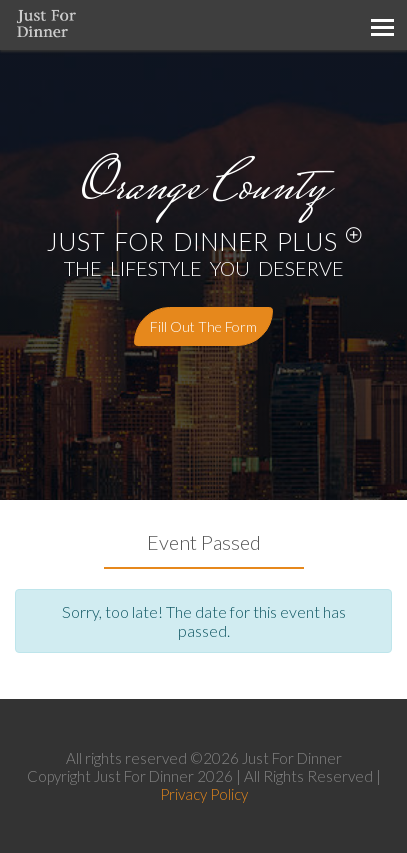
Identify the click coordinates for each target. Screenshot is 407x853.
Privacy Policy (204, 794)
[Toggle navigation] (382, 25)
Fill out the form (203, 326)
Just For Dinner (292, 758)
